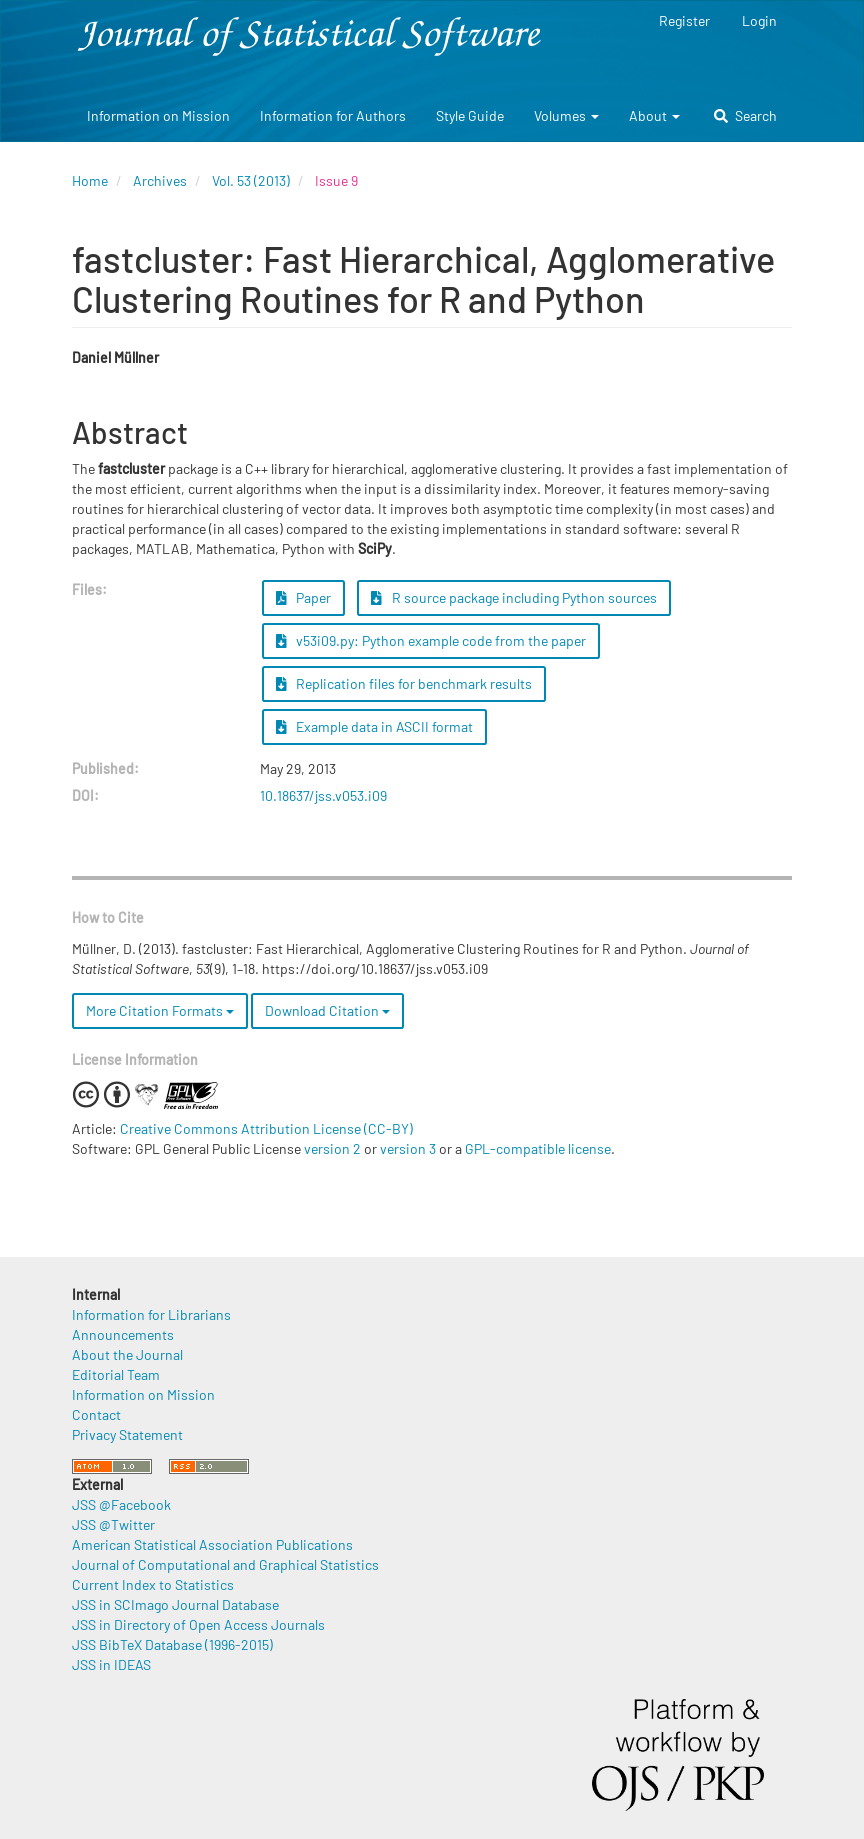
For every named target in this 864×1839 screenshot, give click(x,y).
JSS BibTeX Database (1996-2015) (172, 1644)
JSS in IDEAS (111, 1664)
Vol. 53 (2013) (251, 180)
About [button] (654, 115)
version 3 (408, 1148)
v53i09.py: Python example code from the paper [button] (431, 640)
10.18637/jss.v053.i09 (323, 795)
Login (759, 20)
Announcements (123, 1334)
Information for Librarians (151, 1314)
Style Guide (470, 115)
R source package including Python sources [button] (514, 597)
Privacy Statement (127, 1434)
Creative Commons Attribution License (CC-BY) (266, 1128)
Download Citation (327, 1010)
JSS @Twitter (113, 1524)
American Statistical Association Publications (212, 1544)
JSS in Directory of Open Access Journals (198, 1624)
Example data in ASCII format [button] (375, 726)
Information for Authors (333, 115)
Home (90, 180)
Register (684, 20)
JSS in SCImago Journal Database (175, 1604)
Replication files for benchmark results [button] (404, 683)
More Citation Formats (160, 1010)
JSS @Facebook (121, 1504)
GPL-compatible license (538, 1148)
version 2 (332, 1148)
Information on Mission (158, 115)
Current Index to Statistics (153, 1584)
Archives (160, 180)
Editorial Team (116, 1374)
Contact (96, 1414)
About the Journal (127, 1354)
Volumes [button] (566, 115)
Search (745, 115)
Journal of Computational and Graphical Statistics (225, 1564)
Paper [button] (304, 597)
